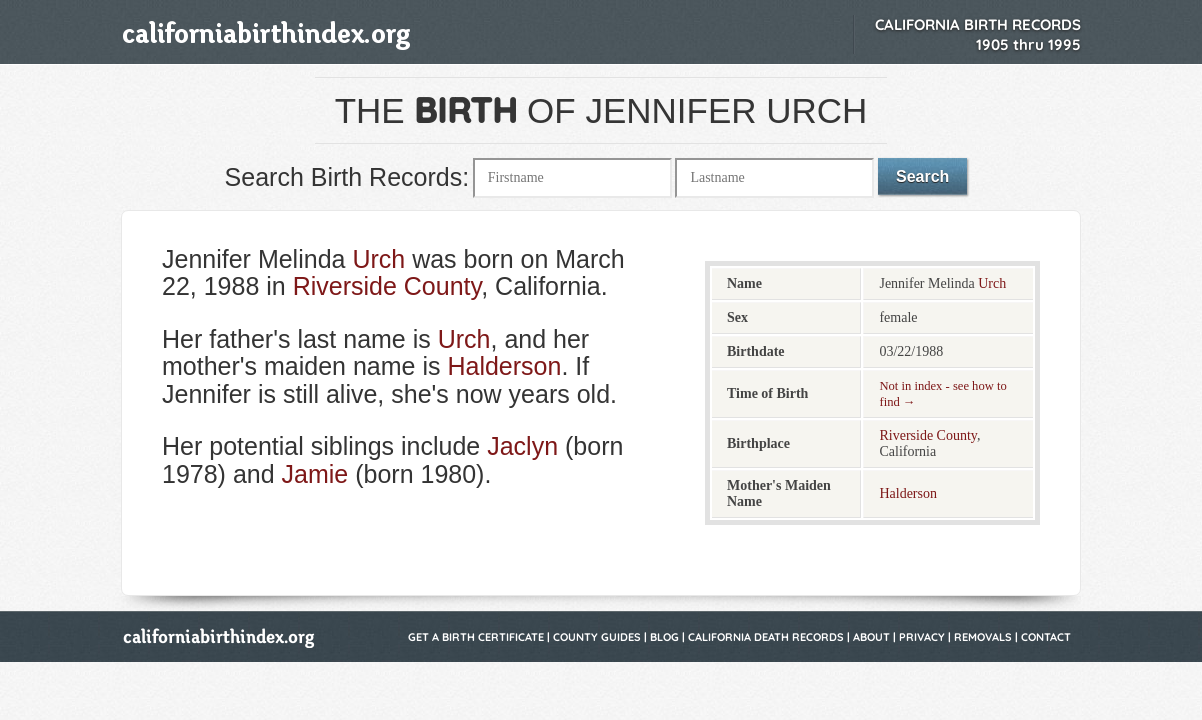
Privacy (922, 637)
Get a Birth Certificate (476, 637)
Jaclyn (522, 446)
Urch (378, 259)
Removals (983, 637)
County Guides (597, 637)
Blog (664, 637)
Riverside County (387, 286)
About (871, 637)
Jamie (315, 474)
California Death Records (766, 637)
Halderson (504, 366)
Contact (1046, 637)
